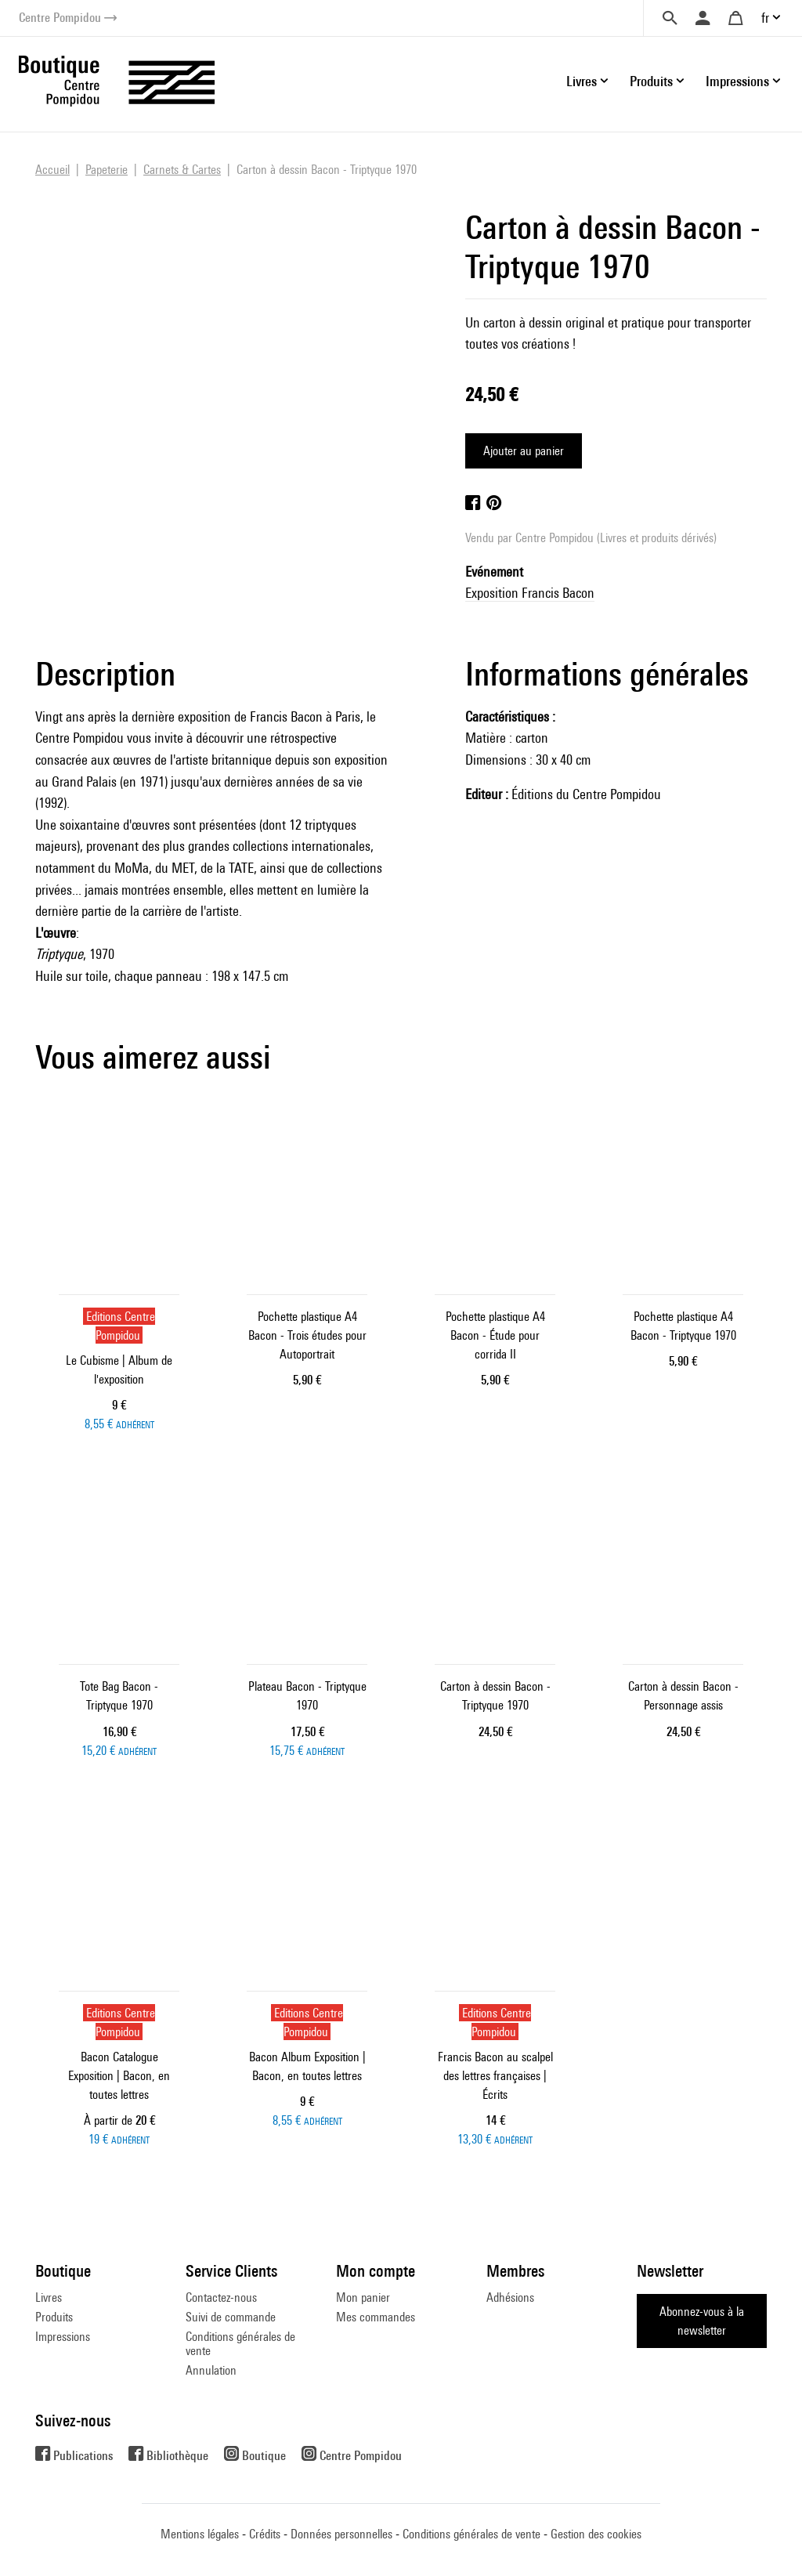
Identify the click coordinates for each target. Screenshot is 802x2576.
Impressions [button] (737, 81)
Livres (48, 2297)
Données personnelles (341, 2534)
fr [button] (765, 17)
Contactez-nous (221, 2297)
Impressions (62, 2336)
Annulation (211, 2370)
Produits (54, 2317)
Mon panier (363, 2297)
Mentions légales (200, 2534)
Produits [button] (651, 81)
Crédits (264, 2534)
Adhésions (510, 2297)
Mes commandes (375, 2317)
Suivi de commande (231, 2317)
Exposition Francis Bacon (529, 592)
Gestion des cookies (596, 2534)
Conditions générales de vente (240, 2343)
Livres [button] (581, 81)
